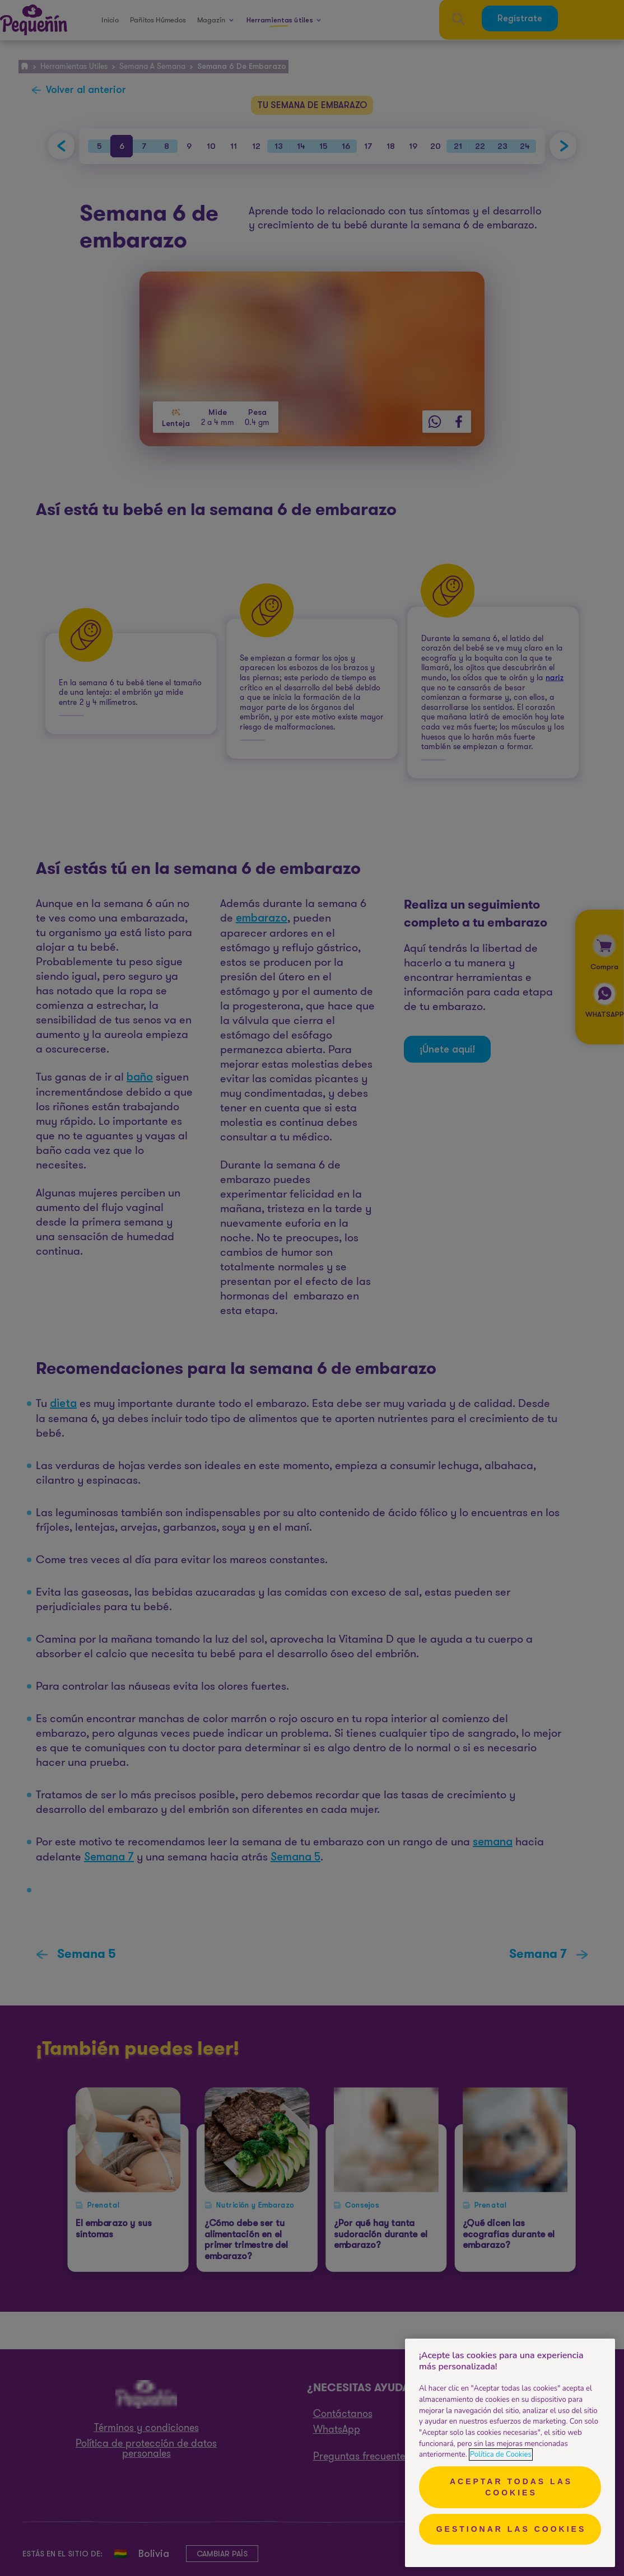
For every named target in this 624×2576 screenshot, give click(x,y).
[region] (510, 2453)
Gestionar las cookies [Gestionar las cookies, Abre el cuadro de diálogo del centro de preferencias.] (511, 2528)
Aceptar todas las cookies (511, 2487)
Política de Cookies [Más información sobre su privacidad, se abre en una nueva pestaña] (501, 2454)
